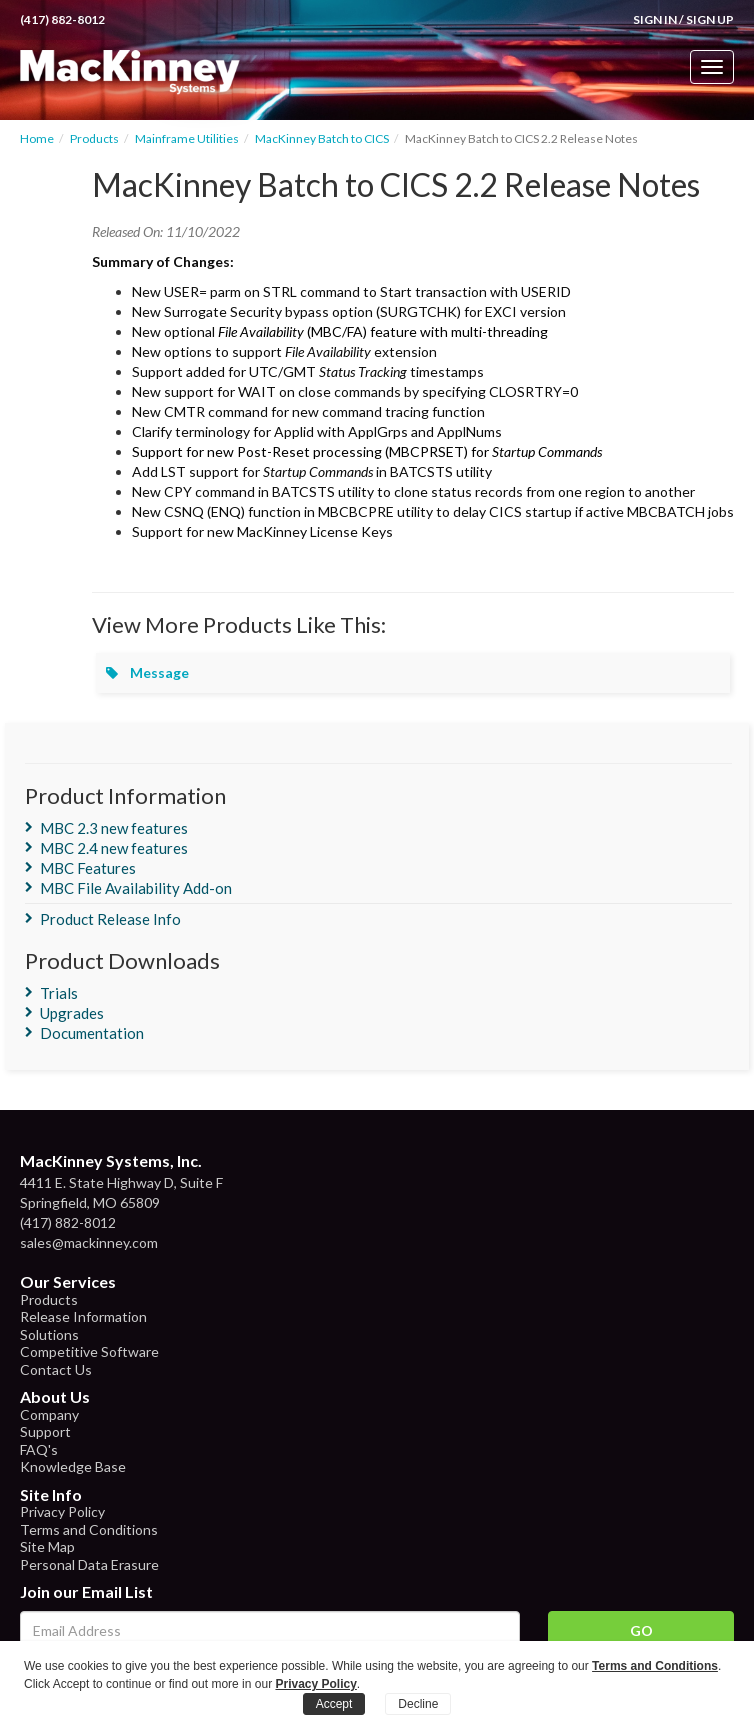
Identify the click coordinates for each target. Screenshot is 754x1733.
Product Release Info (110, 919)
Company (49, 1414)
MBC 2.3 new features (114, 828)
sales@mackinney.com (89, 1242)
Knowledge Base (73, 1466)
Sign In (655, 19)
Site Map (47, 1546)
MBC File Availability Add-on (136, 888)
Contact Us (56, 1369)
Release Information (83, 1316)
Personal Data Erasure (89, 1564)
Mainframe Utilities (187, 138)
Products (94, 138)
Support (45, 1431)
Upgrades (72, 1013)
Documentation (92, 1033)
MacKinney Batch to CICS (322, 138)
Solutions (49, 1334)
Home (37, 138)
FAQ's (39, 1449)
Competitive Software (89, 1351)
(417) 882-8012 (62, 19)
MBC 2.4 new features (114, 848)
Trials (59, 993)
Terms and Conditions (89, 1529)
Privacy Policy (62, 1511)
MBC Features (88, 868)
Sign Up (710, 19)
